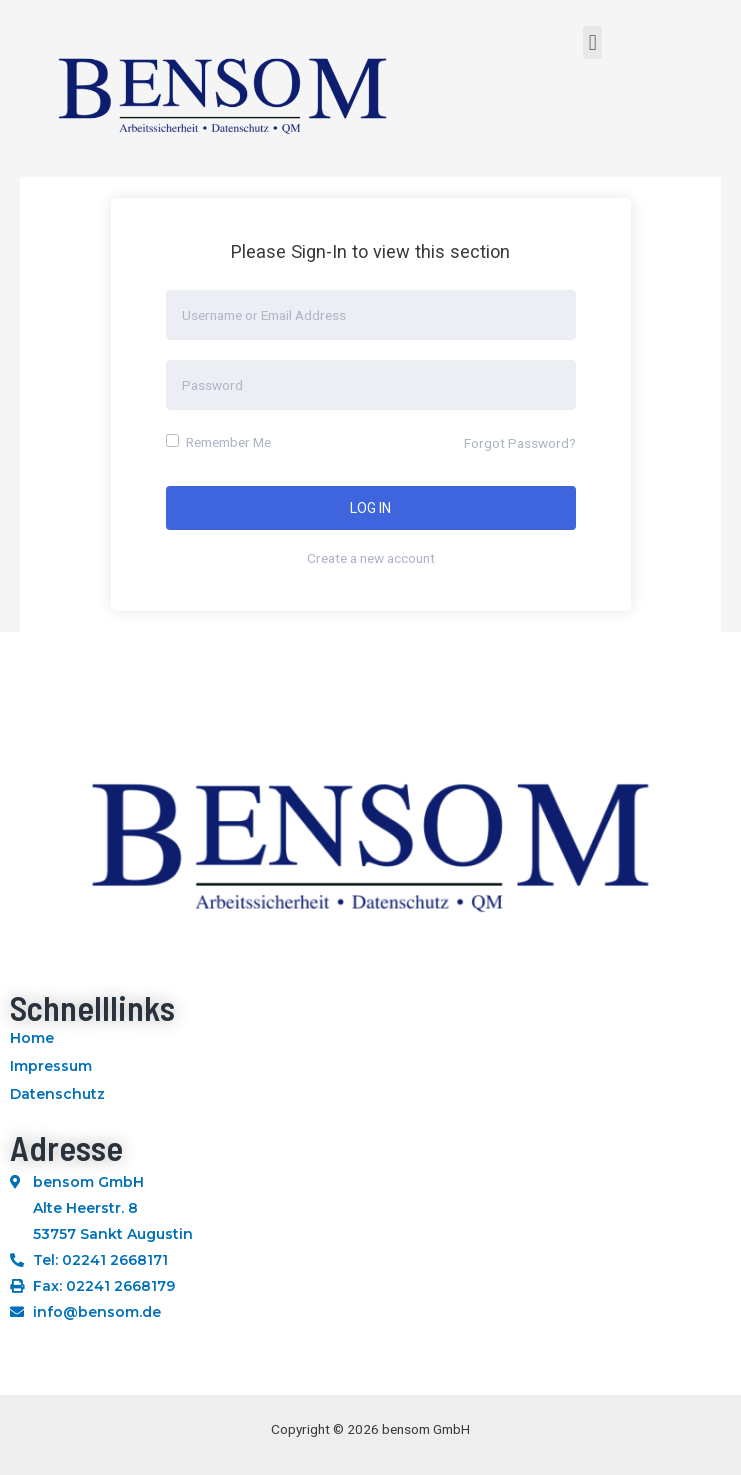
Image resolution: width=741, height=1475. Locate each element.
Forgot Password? (520, 443)
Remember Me (218, 442)
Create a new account (371, 558)
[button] (592, 42)
